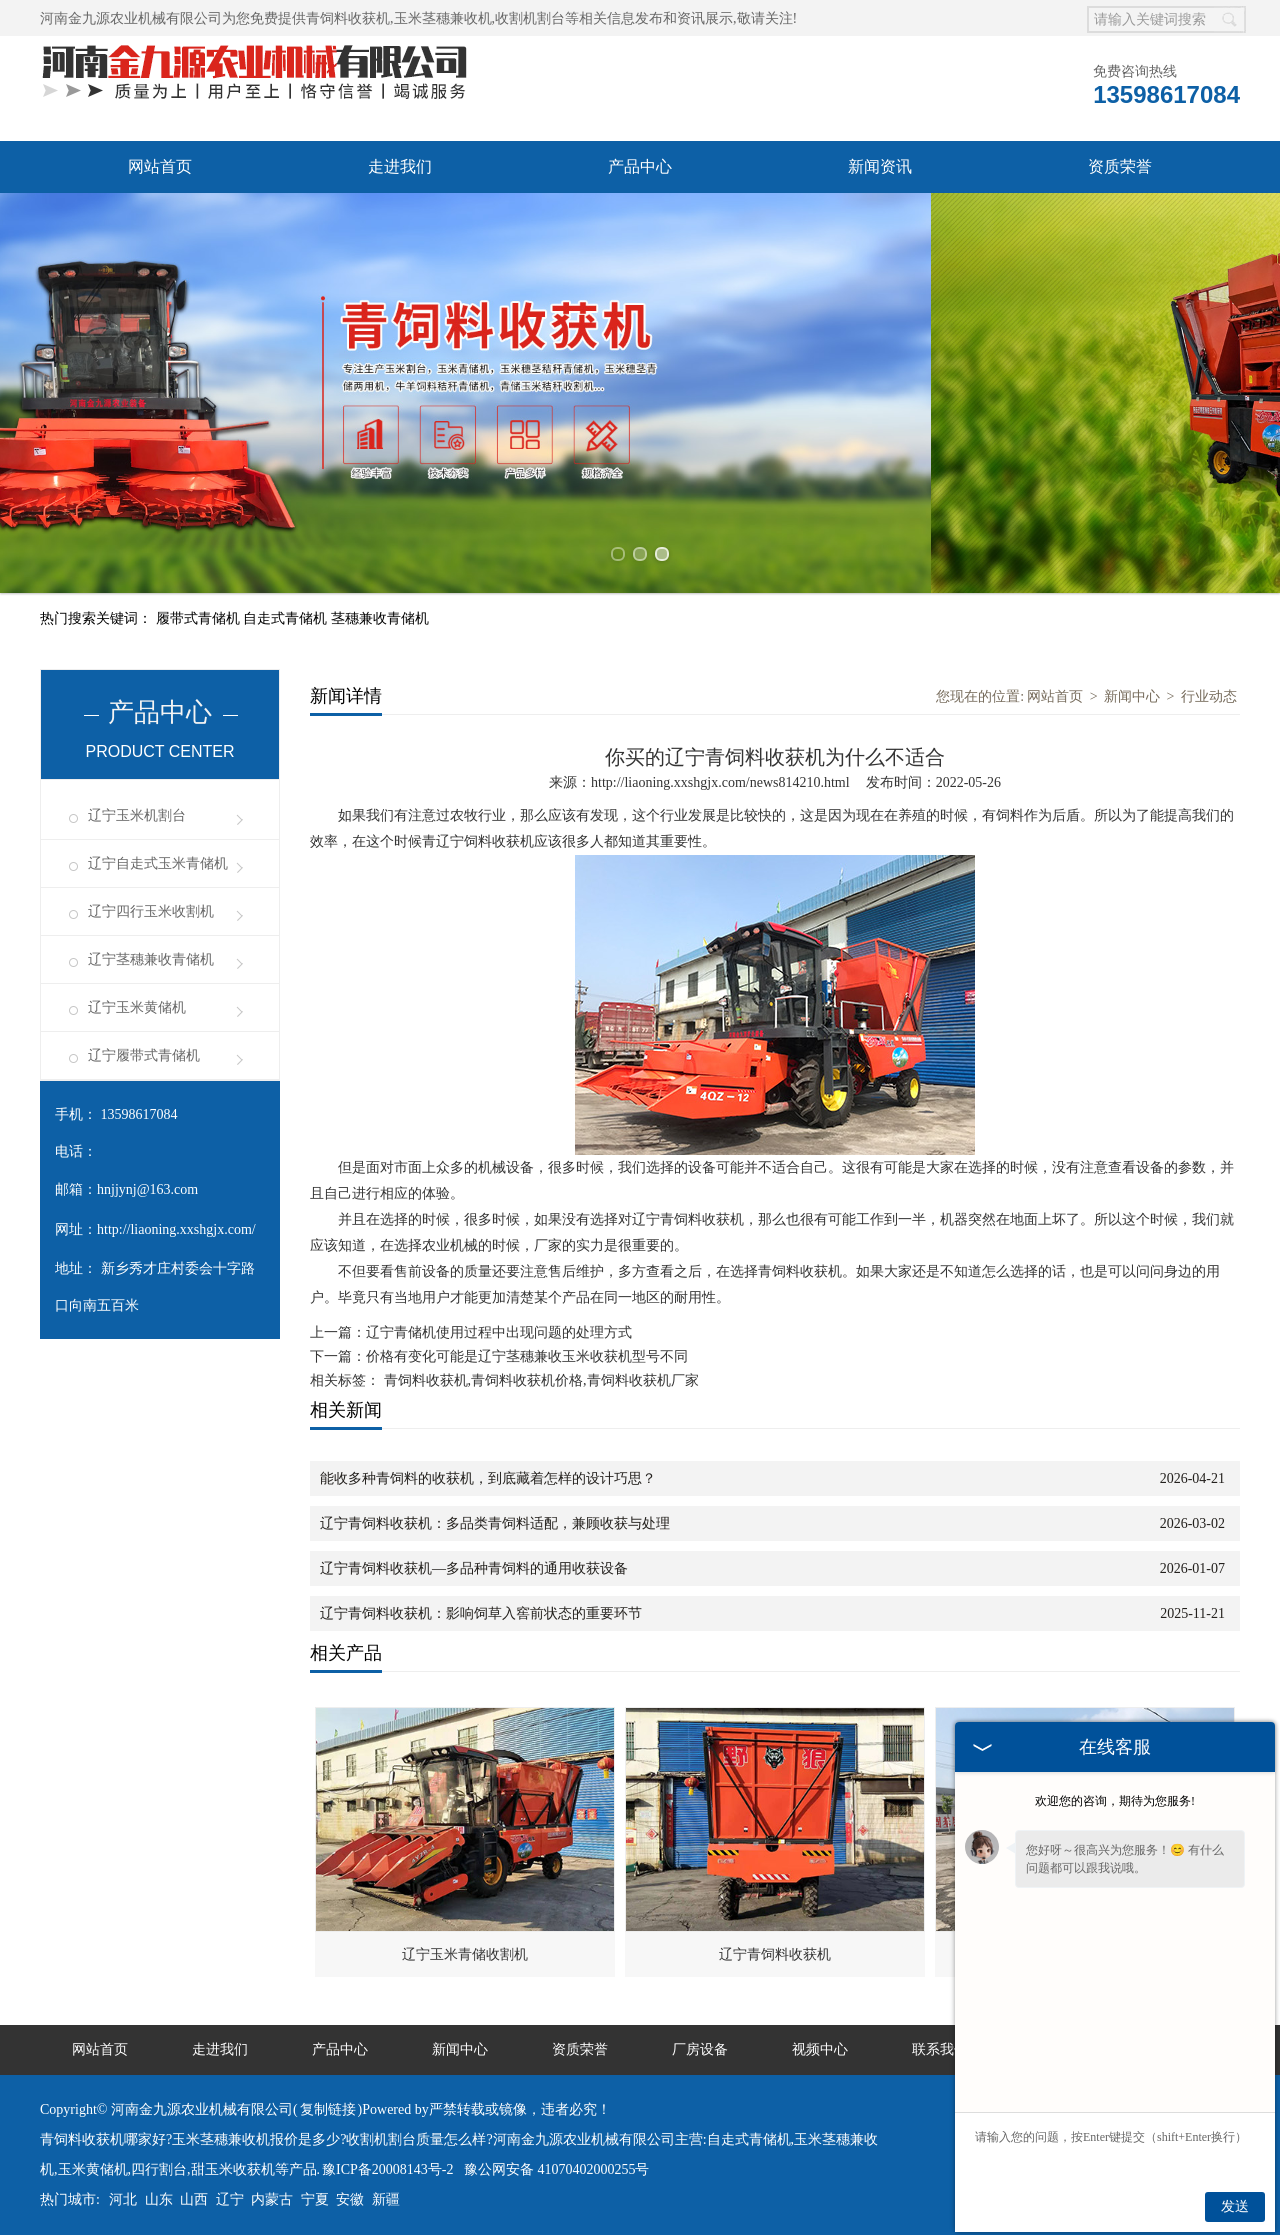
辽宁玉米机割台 (137, 815)
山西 (194, 2199)
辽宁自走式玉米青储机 (158, 863)
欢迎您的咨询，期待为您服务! (1115, 1801)
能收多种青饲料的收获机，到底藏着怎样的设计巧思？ (488, 1478)
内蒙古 (272, 2199)
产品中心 (640, 166)
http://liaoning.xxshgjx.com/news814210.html (720, 782)
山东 (159, 2199)
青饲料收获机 (348, 18)
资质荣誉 (1120, 166)
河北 (123, 2199)
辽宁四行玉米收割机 (151, 911)
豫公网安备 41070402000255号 (557, 2169)
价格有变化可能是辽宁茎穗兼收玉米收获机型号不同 (527, 1356)
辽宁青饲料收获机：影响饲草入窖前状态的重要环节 (481, 1613)
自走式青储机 (287, 618)
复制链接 (328, 2109)
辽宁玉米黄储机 (137, 1007)
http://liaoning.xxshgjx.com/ (176, 1229)
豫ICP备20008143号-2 (387, 2169)
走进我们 (400, 166)
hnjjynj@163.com (147, 1189)
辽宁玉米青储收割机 (465, 1954)
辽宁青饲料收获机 (775, 1954)
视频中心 (820, 2049)
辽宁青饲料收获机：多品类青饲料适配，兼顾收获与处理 (495, 1523)
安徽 (350, 2199)
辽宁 (230, 2199)
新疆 (386, 2199)
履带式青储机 (200, 618)
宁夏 (315, 2199)
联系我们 (940, 2049)
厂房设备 (700, 2049)
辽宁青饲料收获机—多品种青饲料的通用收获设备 (474, 1568)
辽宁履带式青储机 (144, 1055)
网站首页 (160, 166)
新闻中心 (1132, 696)
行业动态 (1209, 696)
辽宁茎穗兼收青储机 (151, 959)
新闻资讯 (880, 166)
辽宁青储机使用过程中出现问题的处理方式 (499, 1332)
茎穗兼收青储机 (380, 618)
